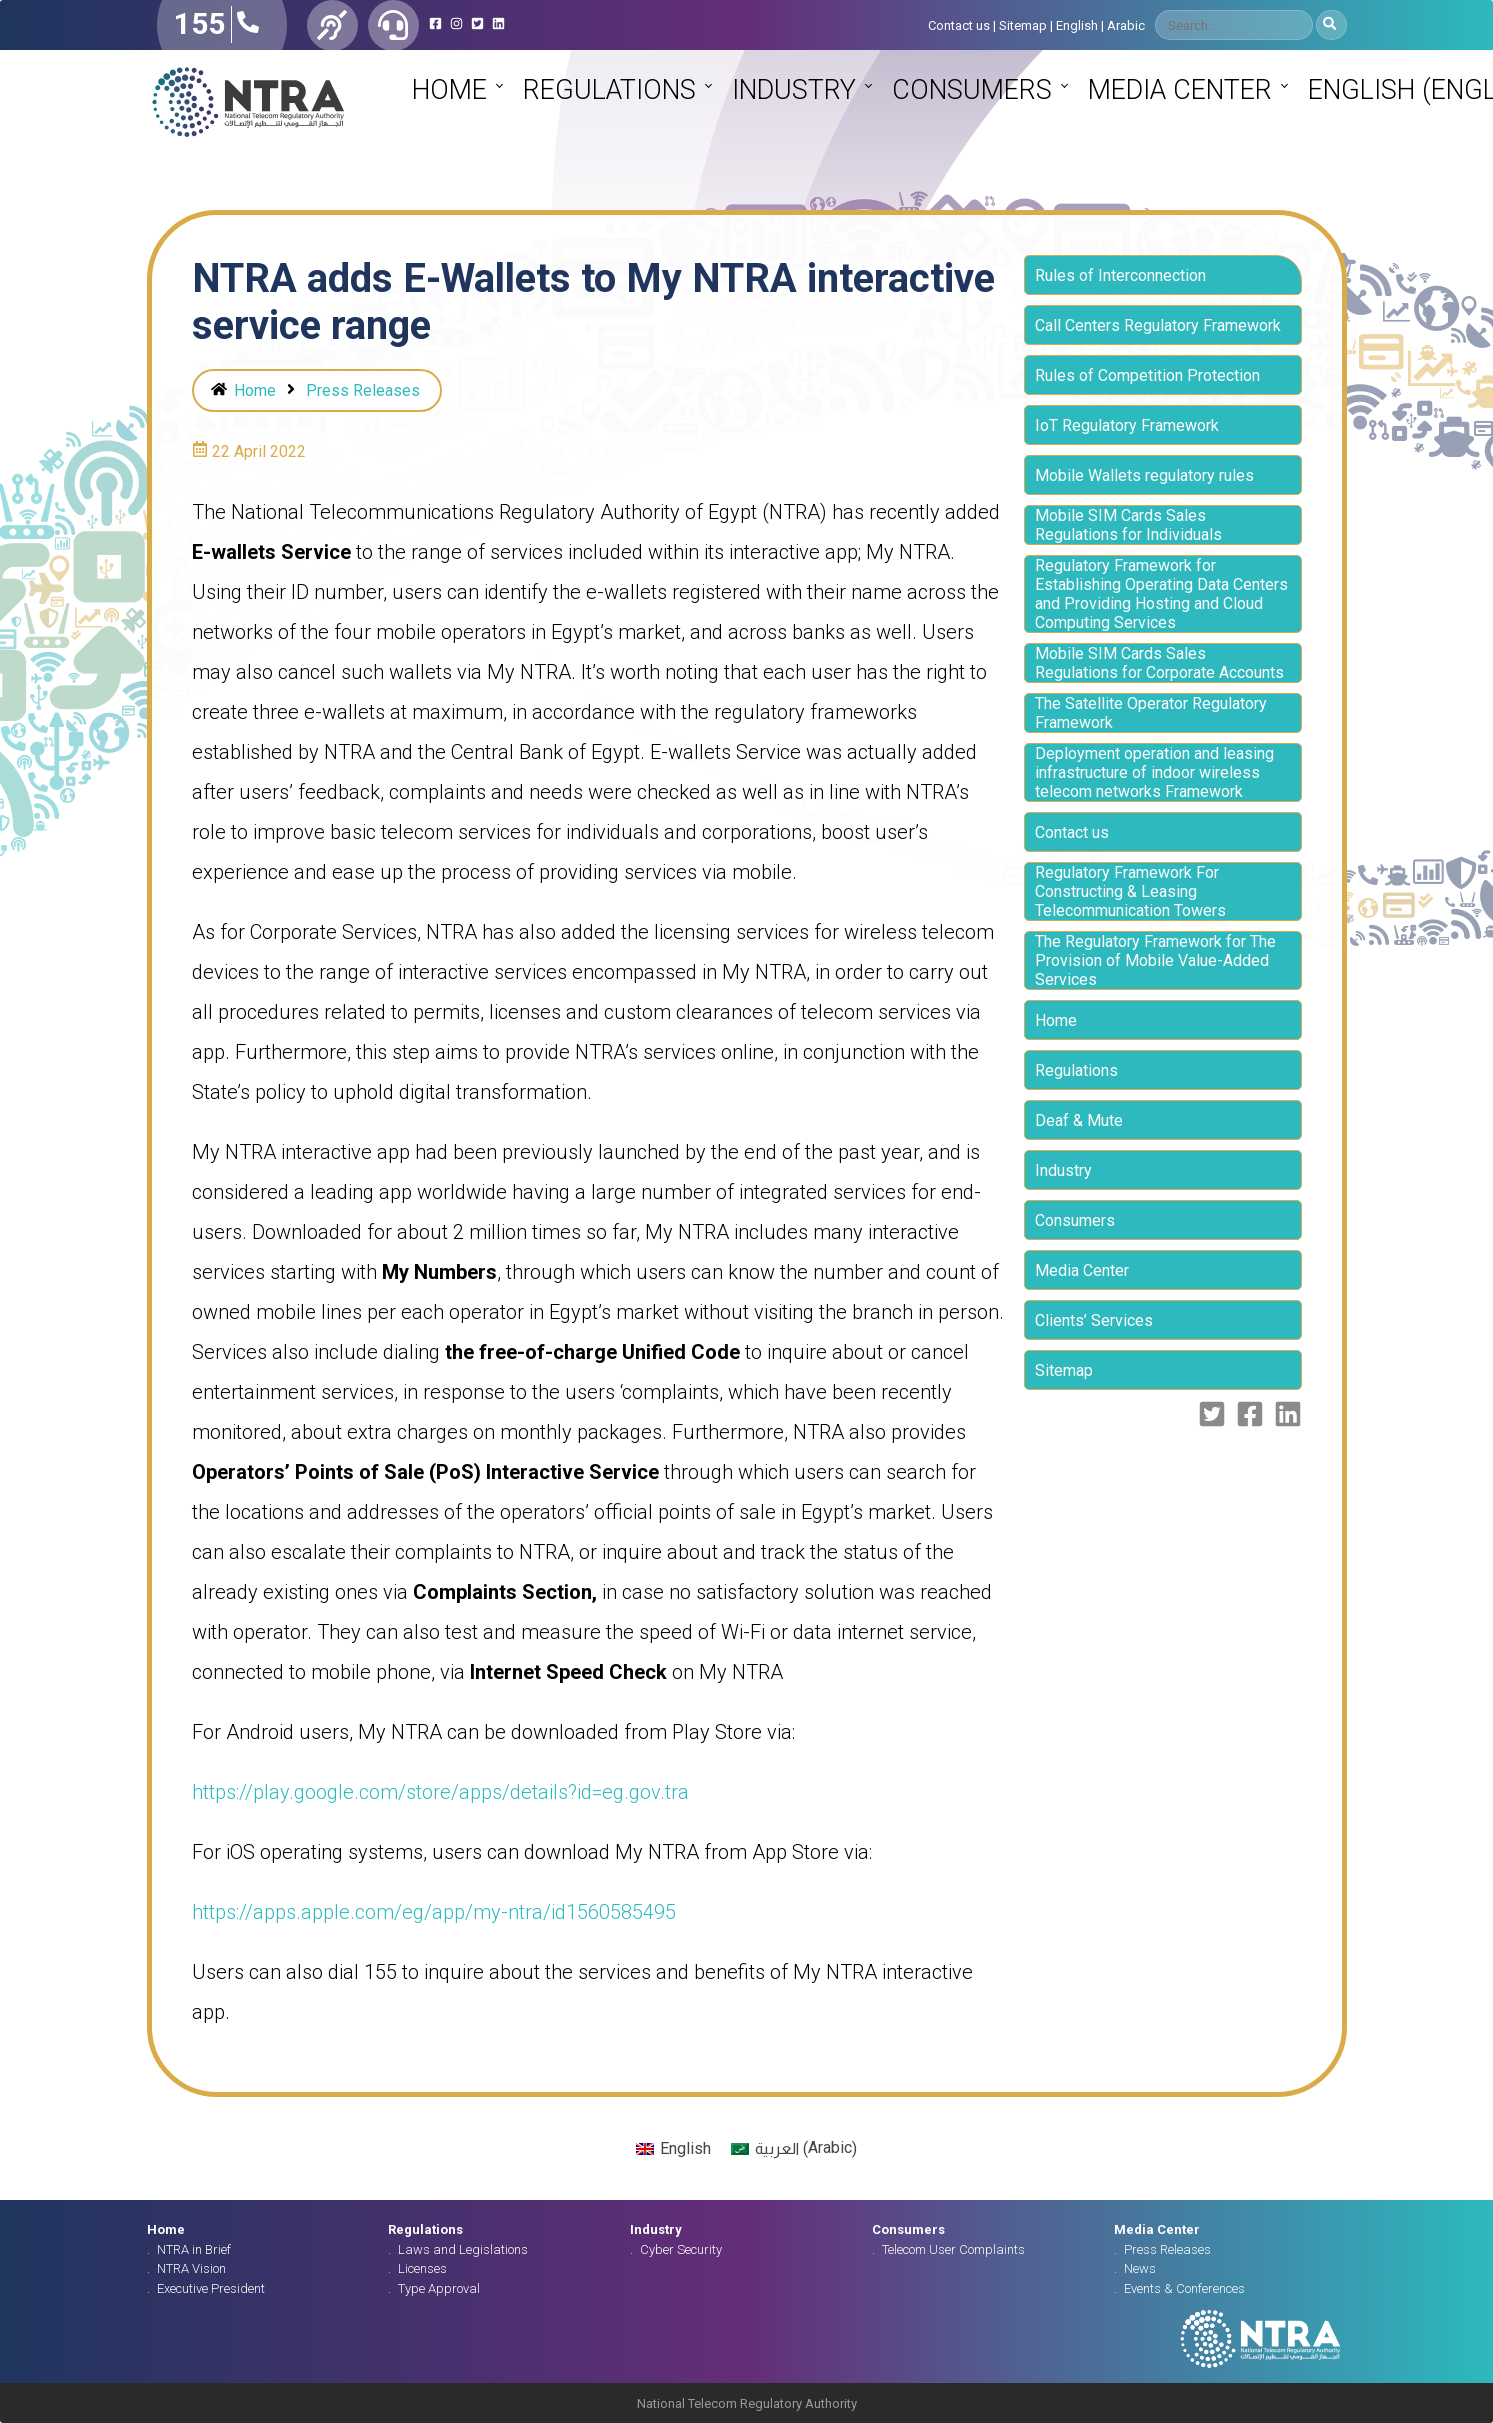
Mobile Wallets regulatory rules (1144, 475)
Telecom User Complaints (953, 2249)
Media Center (1180, 90)
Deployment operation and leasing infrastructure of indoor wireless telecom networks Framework (1154, 772)
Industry (794, 90)
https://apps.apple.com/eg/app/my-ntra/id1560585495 (434, 1912)
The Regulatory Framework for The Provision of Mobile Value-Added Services (1155, 960)
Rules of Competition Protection (1147, 375)
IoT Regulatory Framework (1127, 425)
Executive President (211, 2288)
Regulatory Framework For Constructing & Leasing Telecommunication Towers (1130, 891)
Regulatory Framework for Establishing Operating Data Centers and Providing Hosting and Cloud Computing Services (1161, 594)
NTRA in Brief (194, 2249)
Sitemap (1023, 25)
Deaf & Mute (1079, 1120)
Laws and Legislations (463, 2249)
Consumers (972, 90)
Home (449, 90)
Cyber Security (681, 2249)
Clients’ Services (1094, 1320)
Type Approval (439, 2288)
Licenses (422, 2268)
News (1140, 2268)
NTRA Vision (191, 2268)
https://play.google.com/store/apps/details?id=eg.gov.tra (440, 1792)
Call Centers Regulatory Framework (1158, 325)
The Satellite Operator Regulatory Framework (1151, 713)
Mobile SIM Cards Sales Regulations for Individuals (1128, 525)
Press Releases (363, 390)
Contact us (959, 25)
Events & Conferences (1184, 2288)
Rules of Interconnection (1120, 275)
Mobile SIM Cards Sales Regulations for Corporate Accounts (1159, 663)
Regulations (609, 90)
